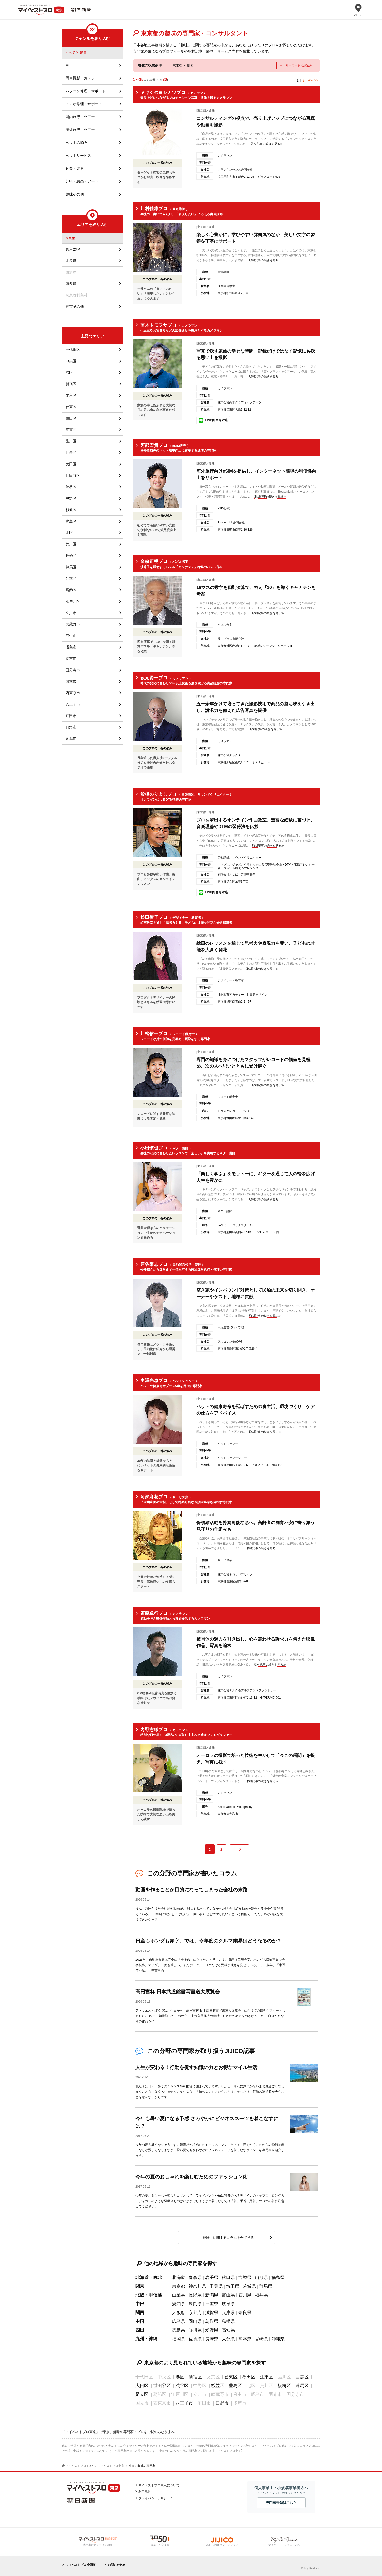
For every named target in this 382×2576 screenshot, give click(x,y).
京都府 (195, 2312)
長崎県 (211, 2338)
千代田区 (73, 349)
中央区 (71, 361)
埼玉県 (232, 2286)
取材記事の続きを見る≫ (267, 144)
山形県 (261, 2277)
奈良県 (244, 2312)
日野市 (222, 2403)
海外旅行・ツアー (80, 130)
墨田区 (248, 2376)
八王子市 (184, 2403)
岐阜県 (228, 2303)
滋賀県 (211, 2312)
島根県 (228, 2321)
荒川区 (71, 544)
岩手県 (211, 2277)
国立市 (71, 681)
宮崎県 (261, 2338)
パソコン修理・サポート (86, 91)
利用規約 (144, 2491)
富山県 (228, 2295)
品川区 (71, 441)
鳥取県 (211, 2321)
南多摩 (71, 283)
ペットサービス (78, 155)
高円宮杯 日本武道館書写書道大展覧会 (177, 1991)
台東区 (231, 2376)
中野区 (71, 498)
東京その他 (75, 306)
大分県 (228, 2338)
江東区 (266, 2376)
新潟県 (211, 2295)
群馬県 (265, 2286)
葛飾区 (71, 590)
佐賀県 (195, 2338)
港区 (179, 2376)
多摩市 (71, 739)
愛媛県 (211, 2330)
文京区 (71, 395)
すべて (70, 52)
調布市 (71, 658)
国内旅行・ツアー (80, 117)
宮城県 (244, 2277)
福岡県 (178, 2338)
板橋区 (284, 2385)
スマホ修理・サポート (84, 104)
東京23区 (73, 249)
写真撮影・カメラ (80, 78)
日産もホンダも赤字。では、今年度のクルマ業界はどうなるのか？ (208, 1940)
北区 (69, 533)
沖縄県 (278, 2338)
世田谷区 (162, 2385)
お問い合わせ (116, 2565)
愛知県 (178, 2303)
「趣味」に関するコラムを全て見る (226, 2238)
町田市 (71, 716)
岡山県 (195, 2321)
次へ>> (312, 80)
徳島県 (178, 2330)
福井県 (261, 2295)
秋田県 (228, 2277)
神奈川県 (197, 2286)
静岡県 (195, 2303)
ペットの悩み (76, 142)
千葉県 (216, 2286)
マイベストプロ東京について (159, 2485)
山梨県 (178, 2295)
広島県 (178, 2321)
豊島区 (235, 2385)
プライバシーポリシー (154, 2498)
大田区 (142, 2385)
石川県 (244, 2295)
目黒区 (302, 2376)
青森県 (195, 2277)
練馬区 (302, 2385)
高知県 (228, 2330)
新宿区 (195, 2376)
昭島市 (71, 647)
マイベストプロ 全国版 (81, 2565)
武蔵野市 (73, 624)
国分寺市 (73, 670)
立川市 (71, 613)
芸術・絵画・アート (82, 181)
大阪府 (178, 2312)
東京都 (178, 2286)
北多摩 (71, 261)
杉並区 (217, 2385)
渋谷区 (182, 2385)
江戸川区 (73, 601)
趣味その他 (75, 194)
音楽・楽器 (75, 168)
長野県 (195, 2295)
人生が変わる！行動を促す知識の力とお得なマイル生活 (196, 2067)
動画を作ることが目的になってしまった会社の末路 (191, 1889)
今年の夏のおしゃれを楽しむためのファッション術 (191, 2176)
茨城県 (249, 2286)
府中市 (71, 636)
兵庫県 (228, 2312)
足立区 (142, 2394)
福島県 (278, 2277)
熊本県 (244, 2338)
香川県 (195, 2330)
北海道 (178, 2277)
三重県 (211, 2303)
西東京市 (73, 693)
